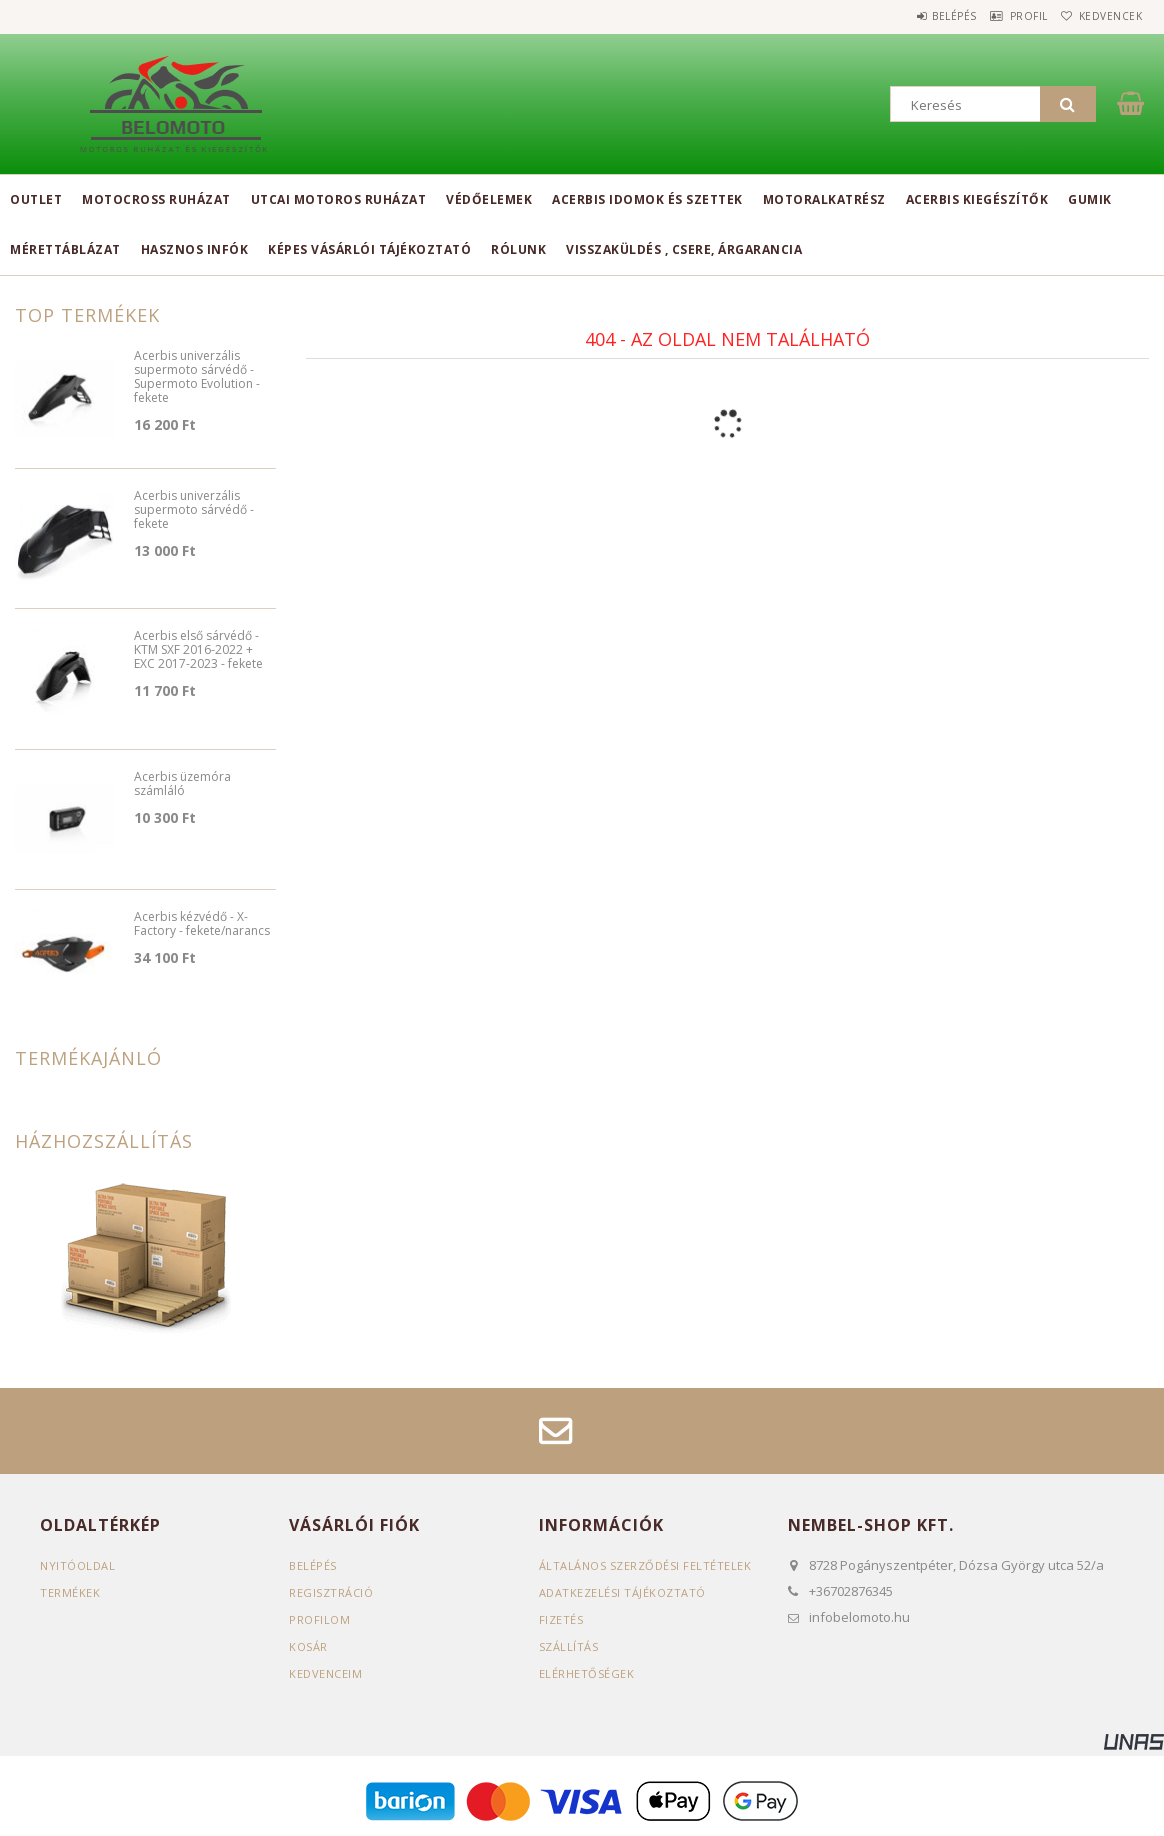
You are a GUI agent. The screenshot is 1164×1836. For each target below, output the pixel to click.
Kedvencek (1103, 16)
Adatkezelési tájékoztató (622, 1592)
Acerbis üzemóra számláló (182, 784)
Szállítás (569, 1646)
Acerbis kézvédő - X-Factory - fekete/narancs (202, 924)
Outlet (36, 199)
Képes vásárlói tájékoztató (369, 249)
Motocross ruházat (156, 199)
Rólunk (518, 249)
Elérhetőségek (587, 1673)
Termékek (70, 1592)
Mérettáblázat (65, 249)
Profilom (319, 1619)
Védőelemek (489, 199)
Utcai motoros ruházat (339, 199)
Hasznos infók (195, 249)
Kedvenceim (325, 1673)
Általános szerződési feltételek (645, 1565)
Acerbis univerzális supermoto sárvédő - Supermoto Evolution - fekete (197, 377)
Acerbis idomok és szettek (647, 199)
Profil (1004, 16)
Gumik (1090, 199)
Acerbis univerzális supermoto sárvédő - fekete (194, 510)
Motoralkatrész (824, 199)
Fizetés (561, 1619)
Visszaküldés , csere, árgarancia (684, 249)
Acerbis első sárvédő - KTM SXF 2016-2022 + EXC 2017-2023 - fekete (198, 650)
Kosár (308, 1646)
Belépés (913, 16)
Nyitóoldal (77, 1565)
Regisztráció (331, 1592)
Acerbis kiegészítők (977, 199)
